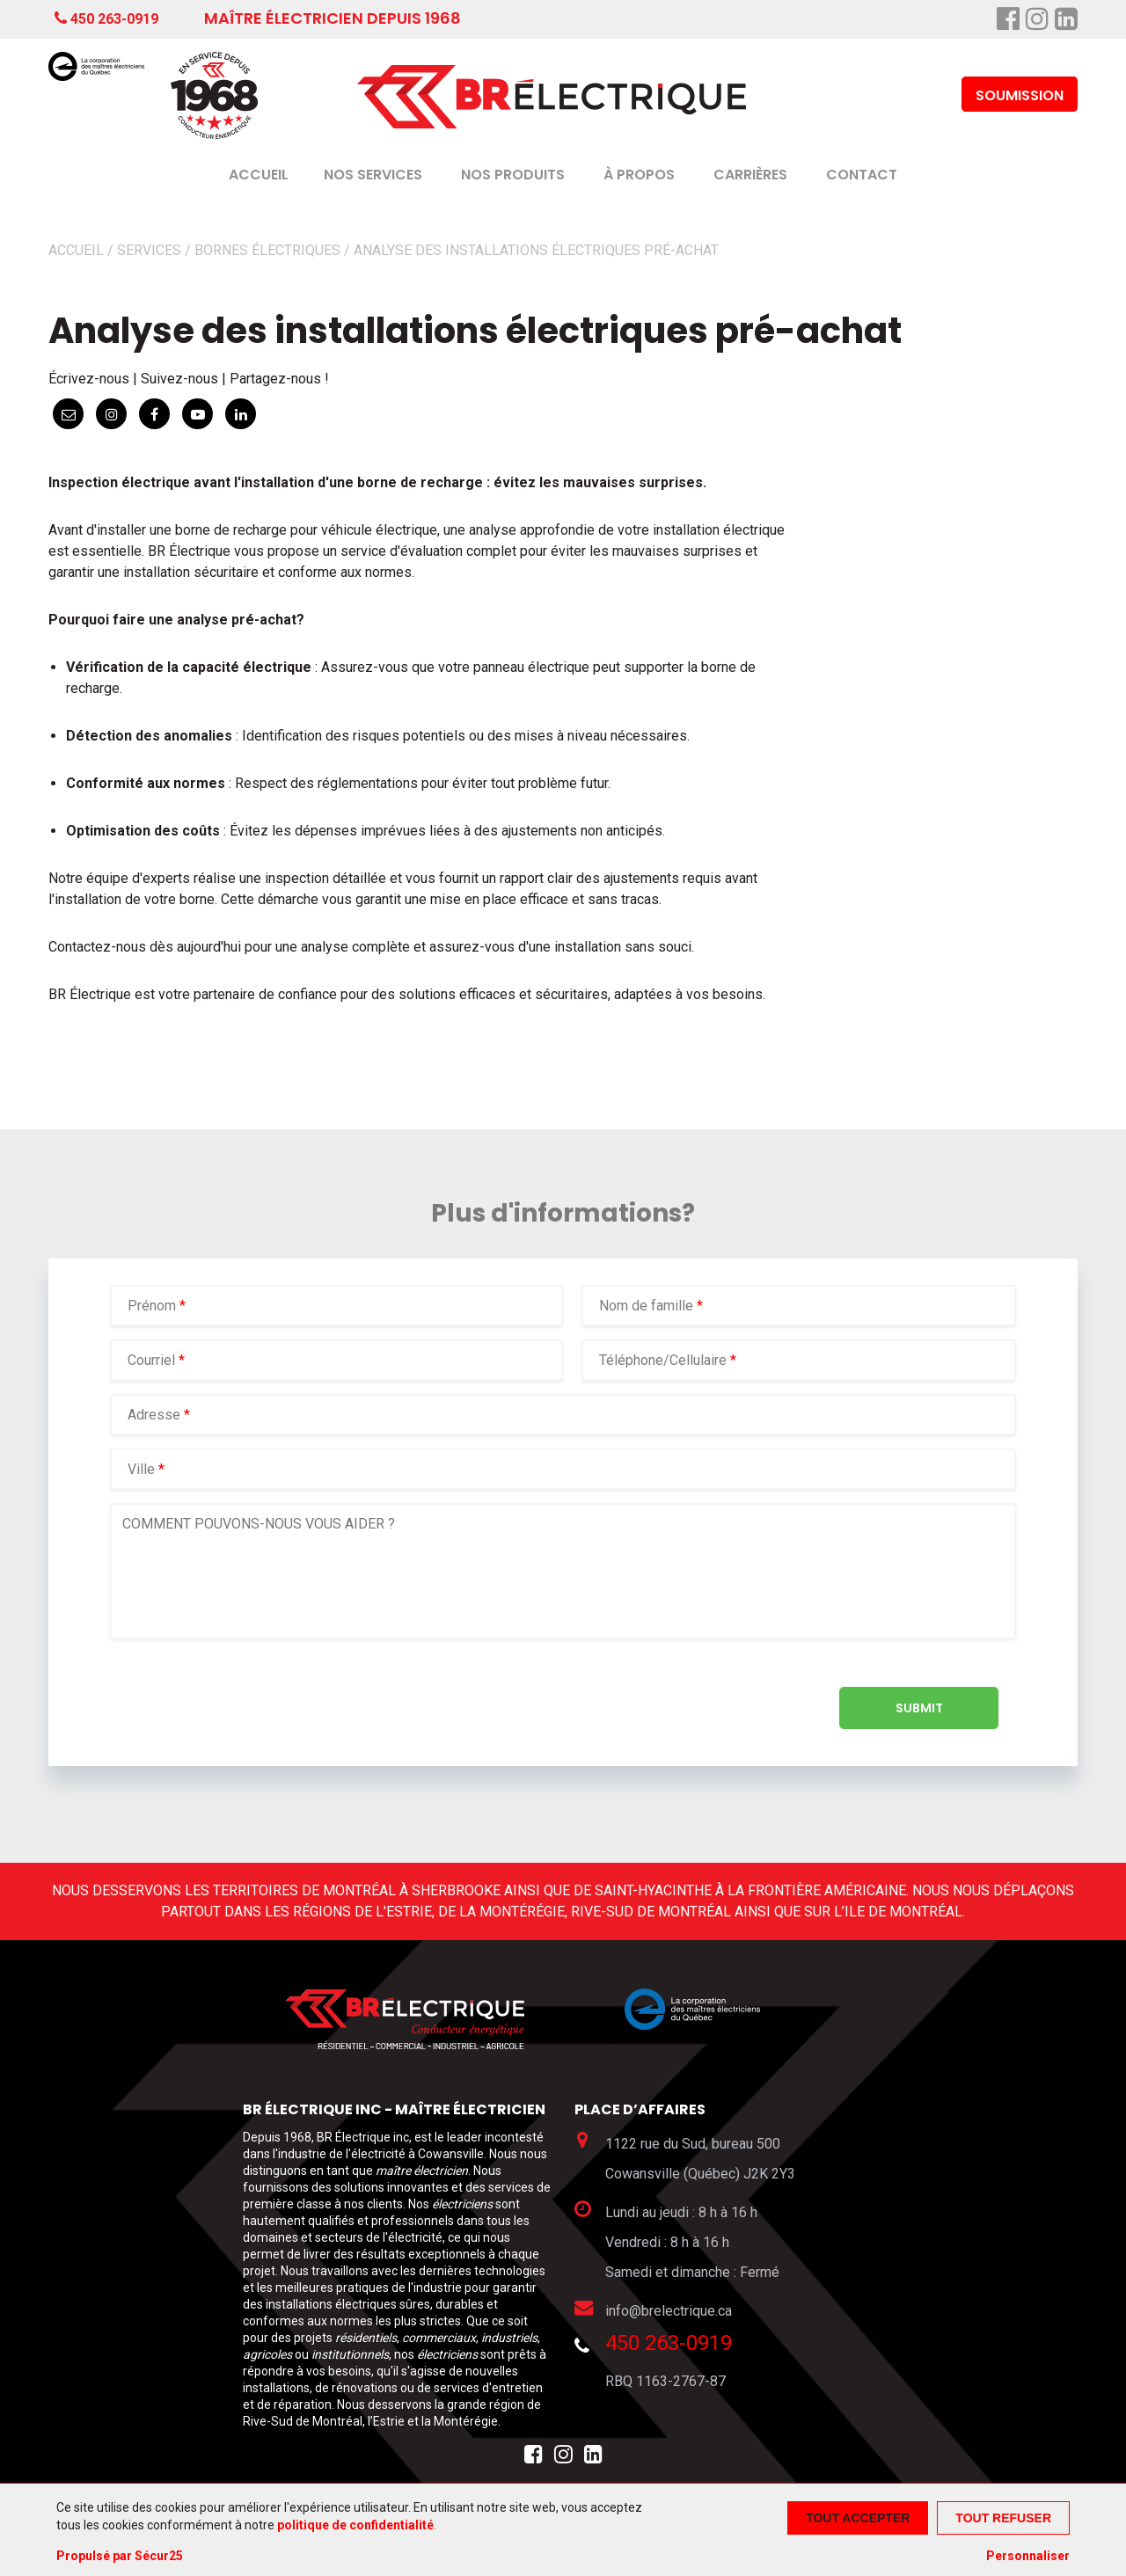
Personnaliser (1028, 2556)
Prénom (153, 1305)
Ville (141, 1469)
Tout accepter (858, 2518)
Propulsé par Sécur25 (119, 2556)
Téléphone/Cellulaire (663, 1360)
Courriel (153, 1360)
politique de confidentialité (355, 2525)
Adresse (154, 1414)
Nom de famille (648, 1305)
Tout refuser (1003, 2518)
